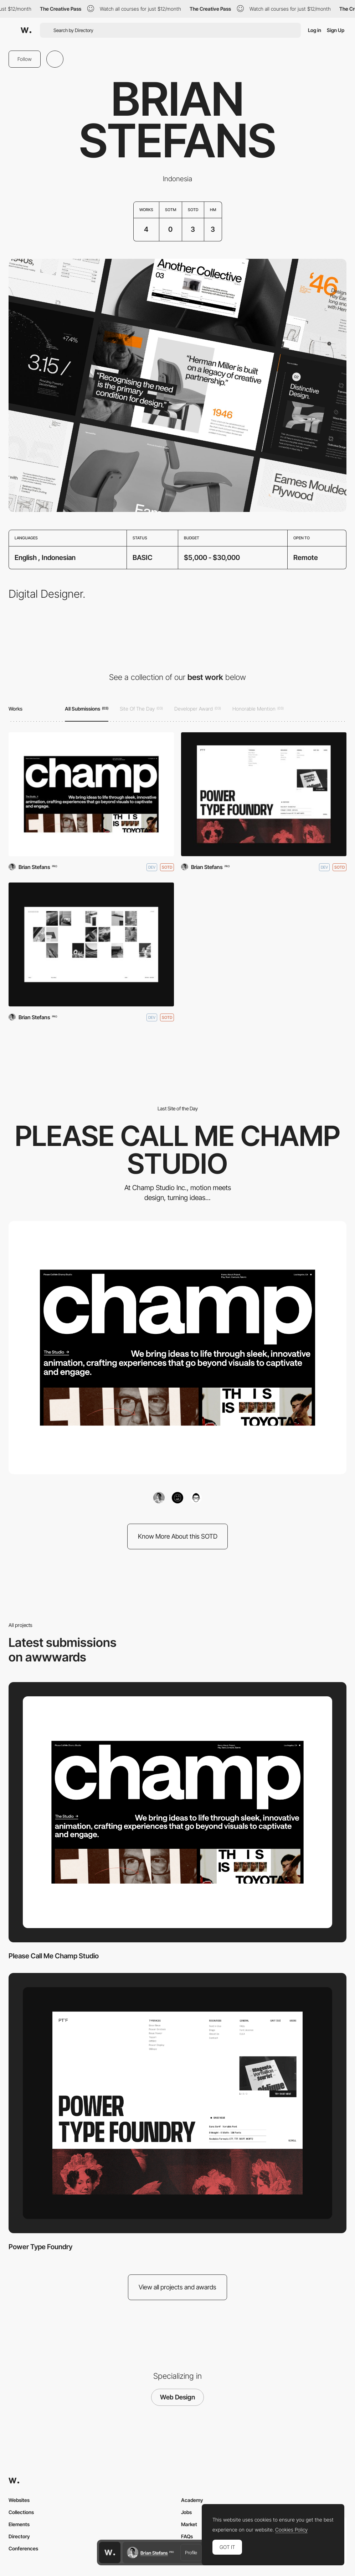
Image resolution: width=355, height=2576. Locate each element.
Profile (191, 2552)
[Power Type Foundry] (263, 794)
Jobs (186, 2512)
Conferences (23, 2548)
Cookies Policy (291, 2529)
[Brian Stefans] (159, 1497)
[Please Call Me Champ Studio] (91, 794)
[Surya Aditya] (91, 944)
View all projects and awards (177, 2287)
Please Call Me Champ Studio (54, 1956)
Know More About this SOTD (177, 1536)
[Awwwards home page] (109, 2552)
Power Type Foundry (40, 2246)
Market (189, 2524)
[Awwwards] (26, 30)
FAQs (187, 2536)
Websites (19, 2500)
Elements (19, 2524)
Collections (21, 2512)
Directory (19, 2536)
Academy (192, 2500)
